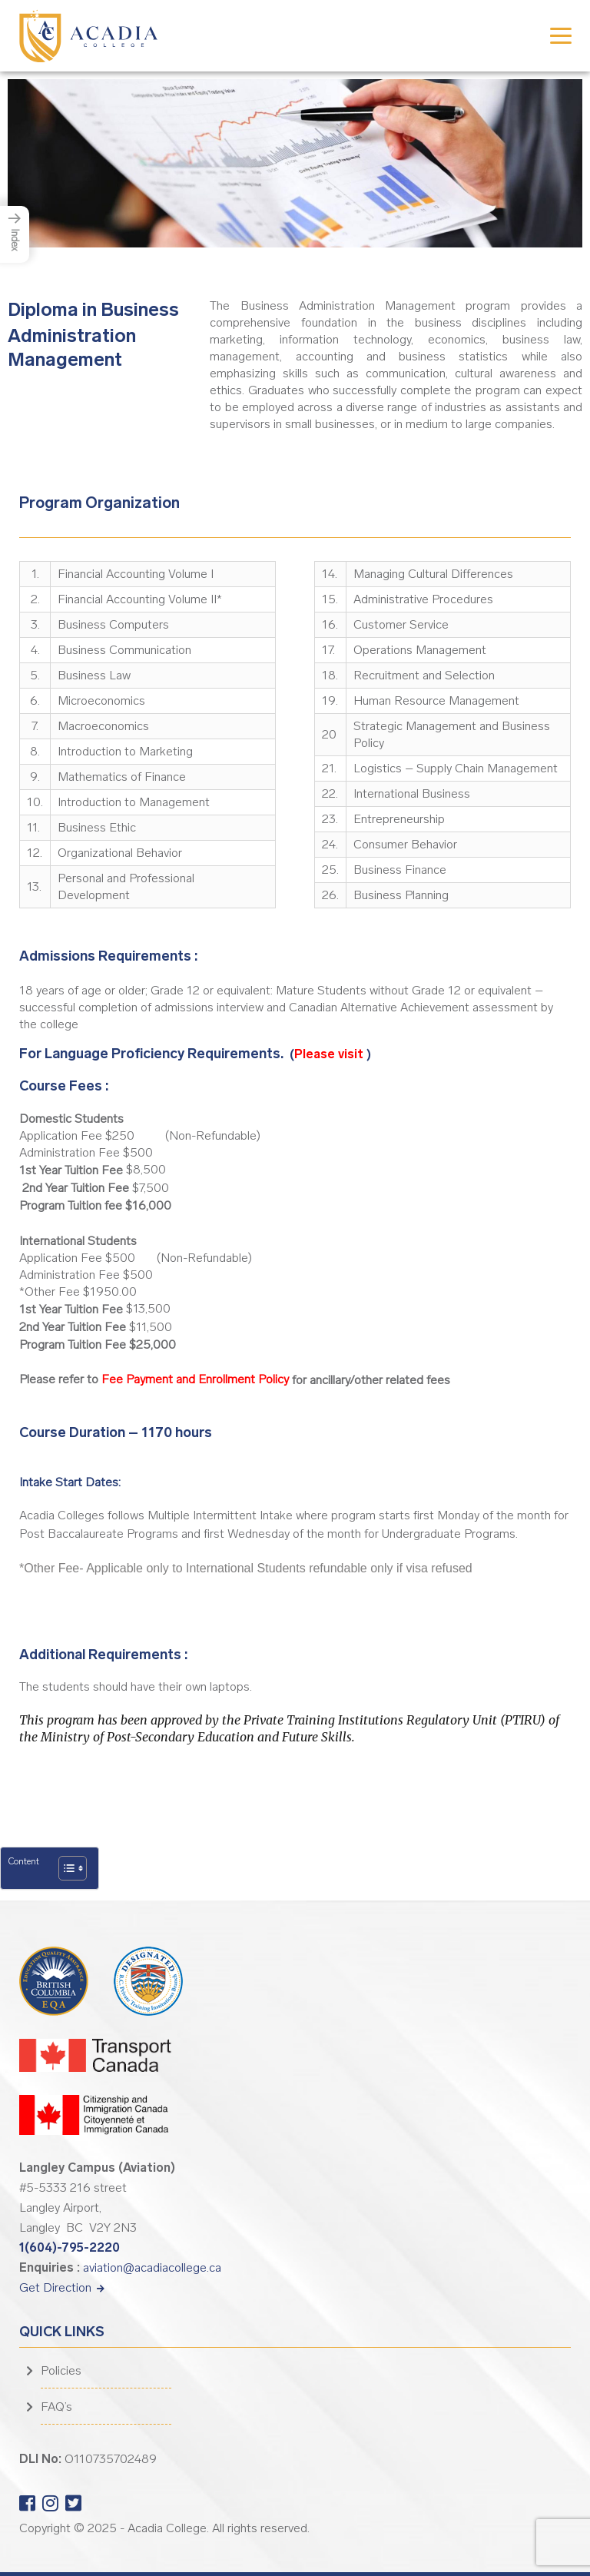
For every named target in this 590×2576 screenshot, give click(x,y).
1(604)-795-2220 (69, 2247)
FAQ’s (56, 2406)
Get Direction (61, 2287)
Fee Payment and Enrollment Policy (195, 1379)
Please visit (330, 1054)
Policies (61, 2370)
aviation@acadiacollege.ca (152, 2267)
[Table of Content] (72, 1868)
